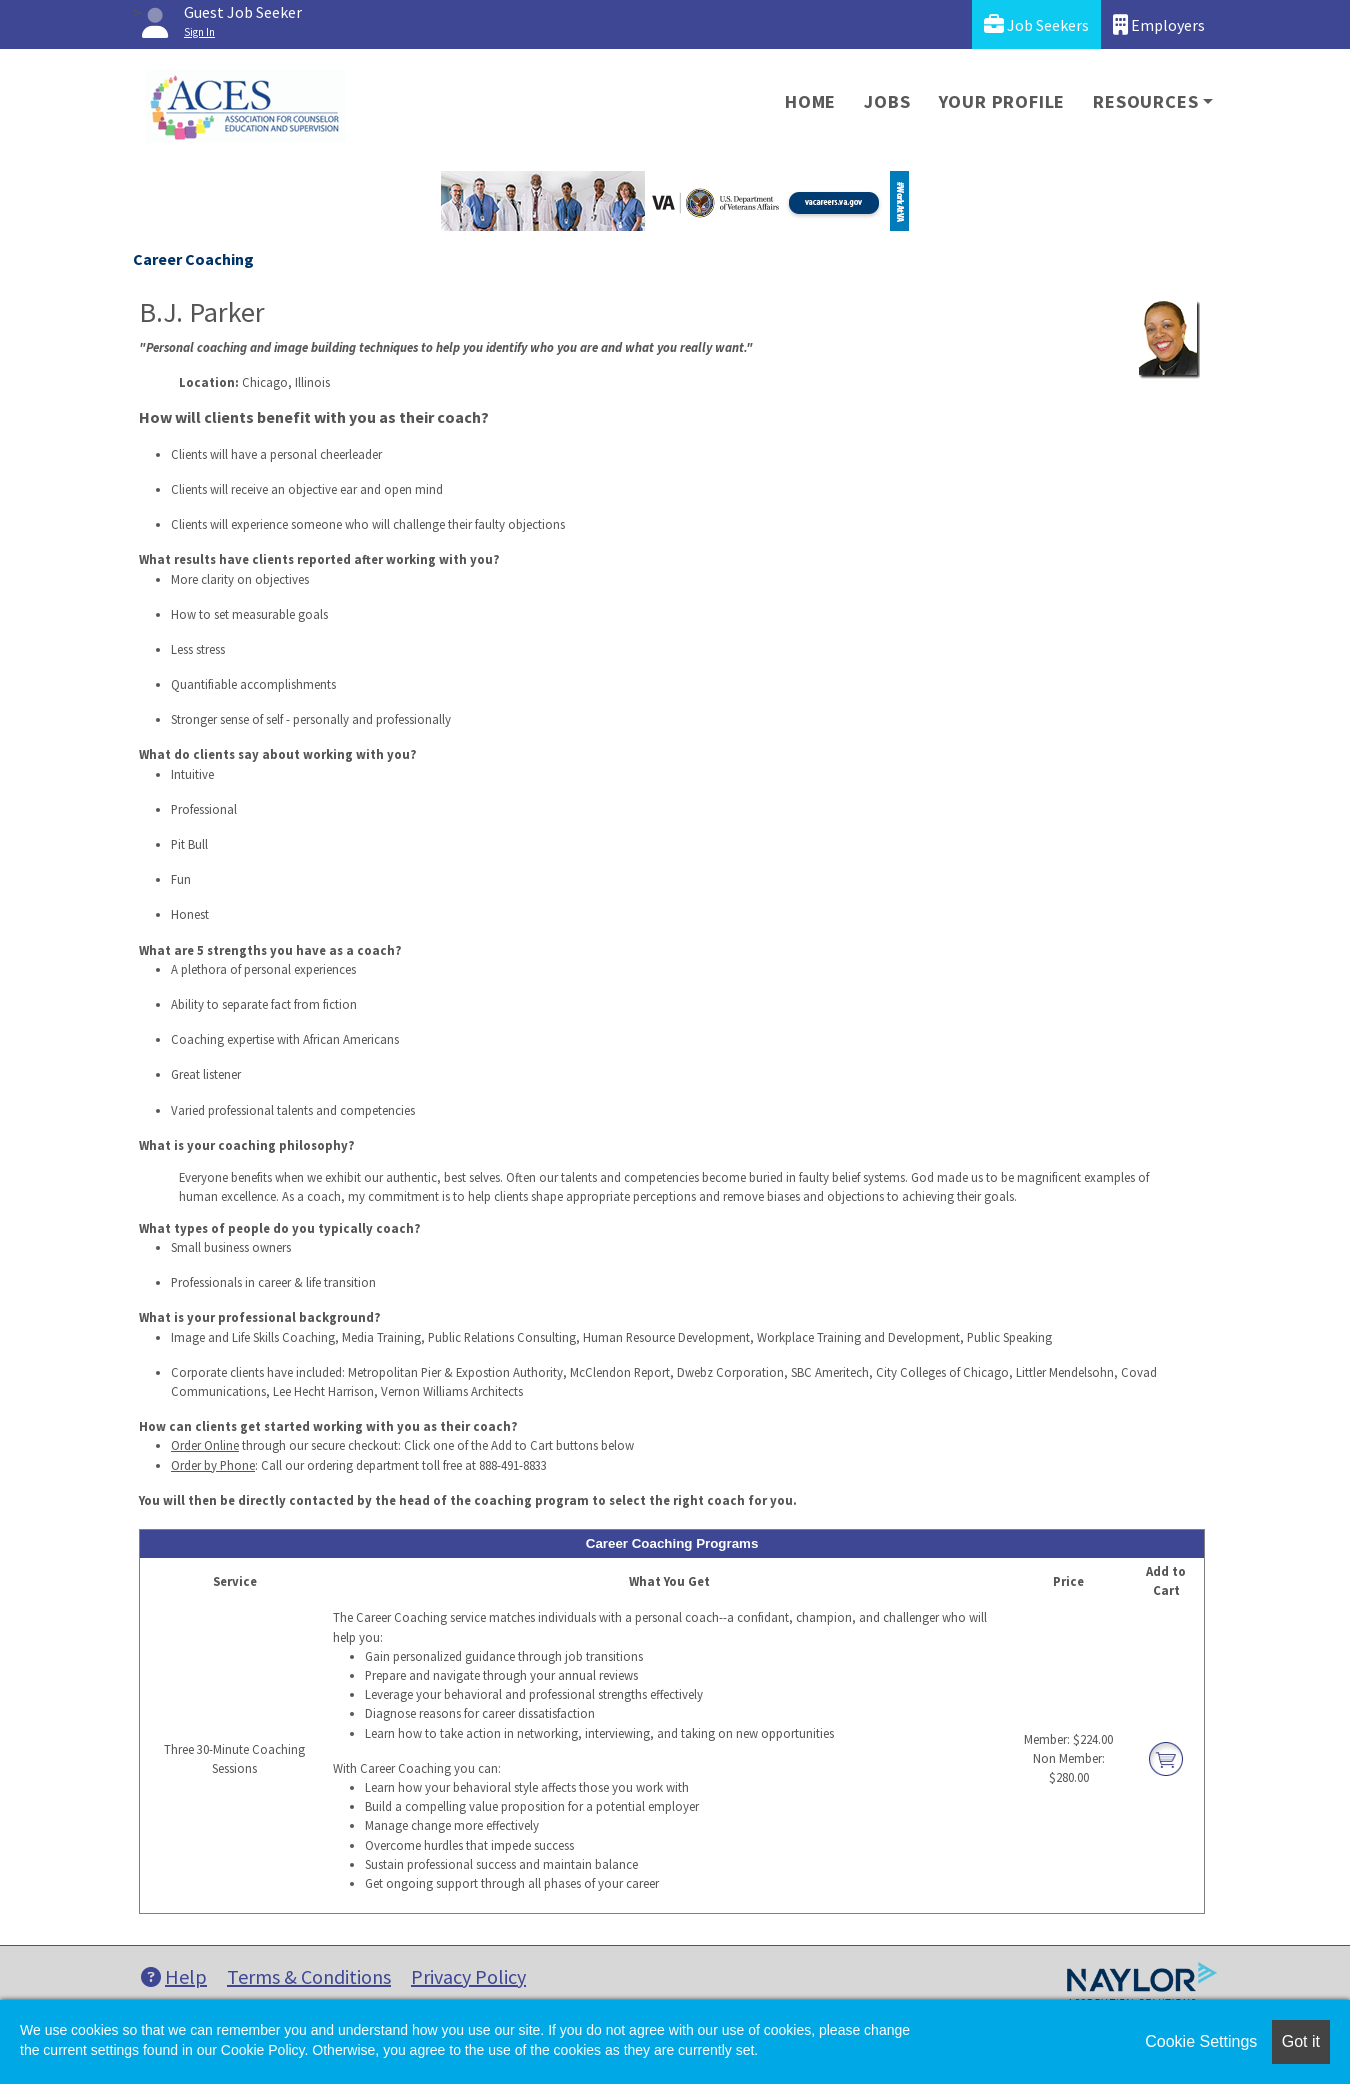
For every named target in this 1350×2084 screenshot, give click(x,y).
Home (810, 101)
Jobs (887, 101)
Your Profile (1002, 101)
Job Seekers (1036, 24)
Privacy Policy (468, 1976)
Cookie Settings (1201, 2041)
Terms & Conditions (309, 1976)
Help (174, 1976)
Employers (1159, 24)
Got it (1301, 2041)
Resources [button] (1145, 101)
